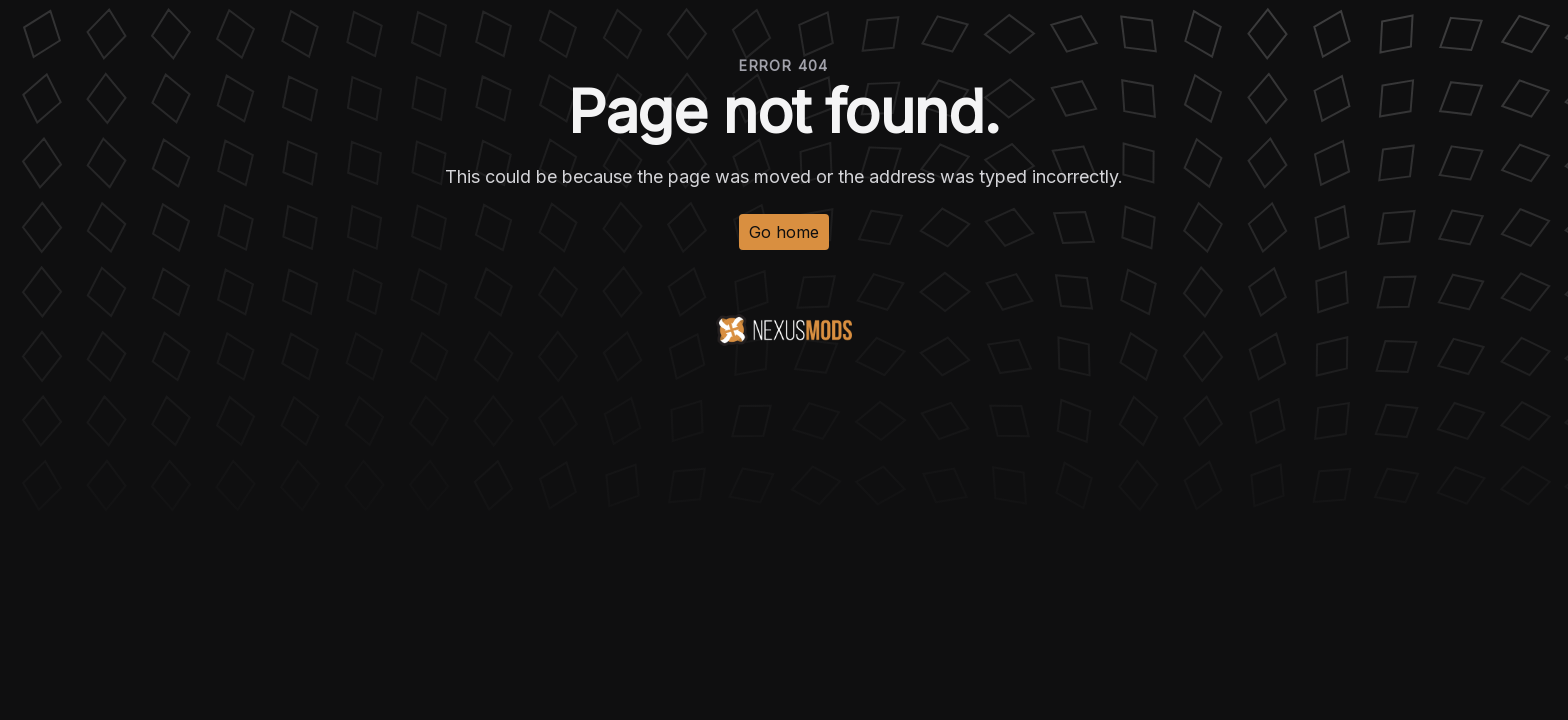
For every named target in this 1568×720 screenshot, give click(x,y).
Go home (784, 232)
